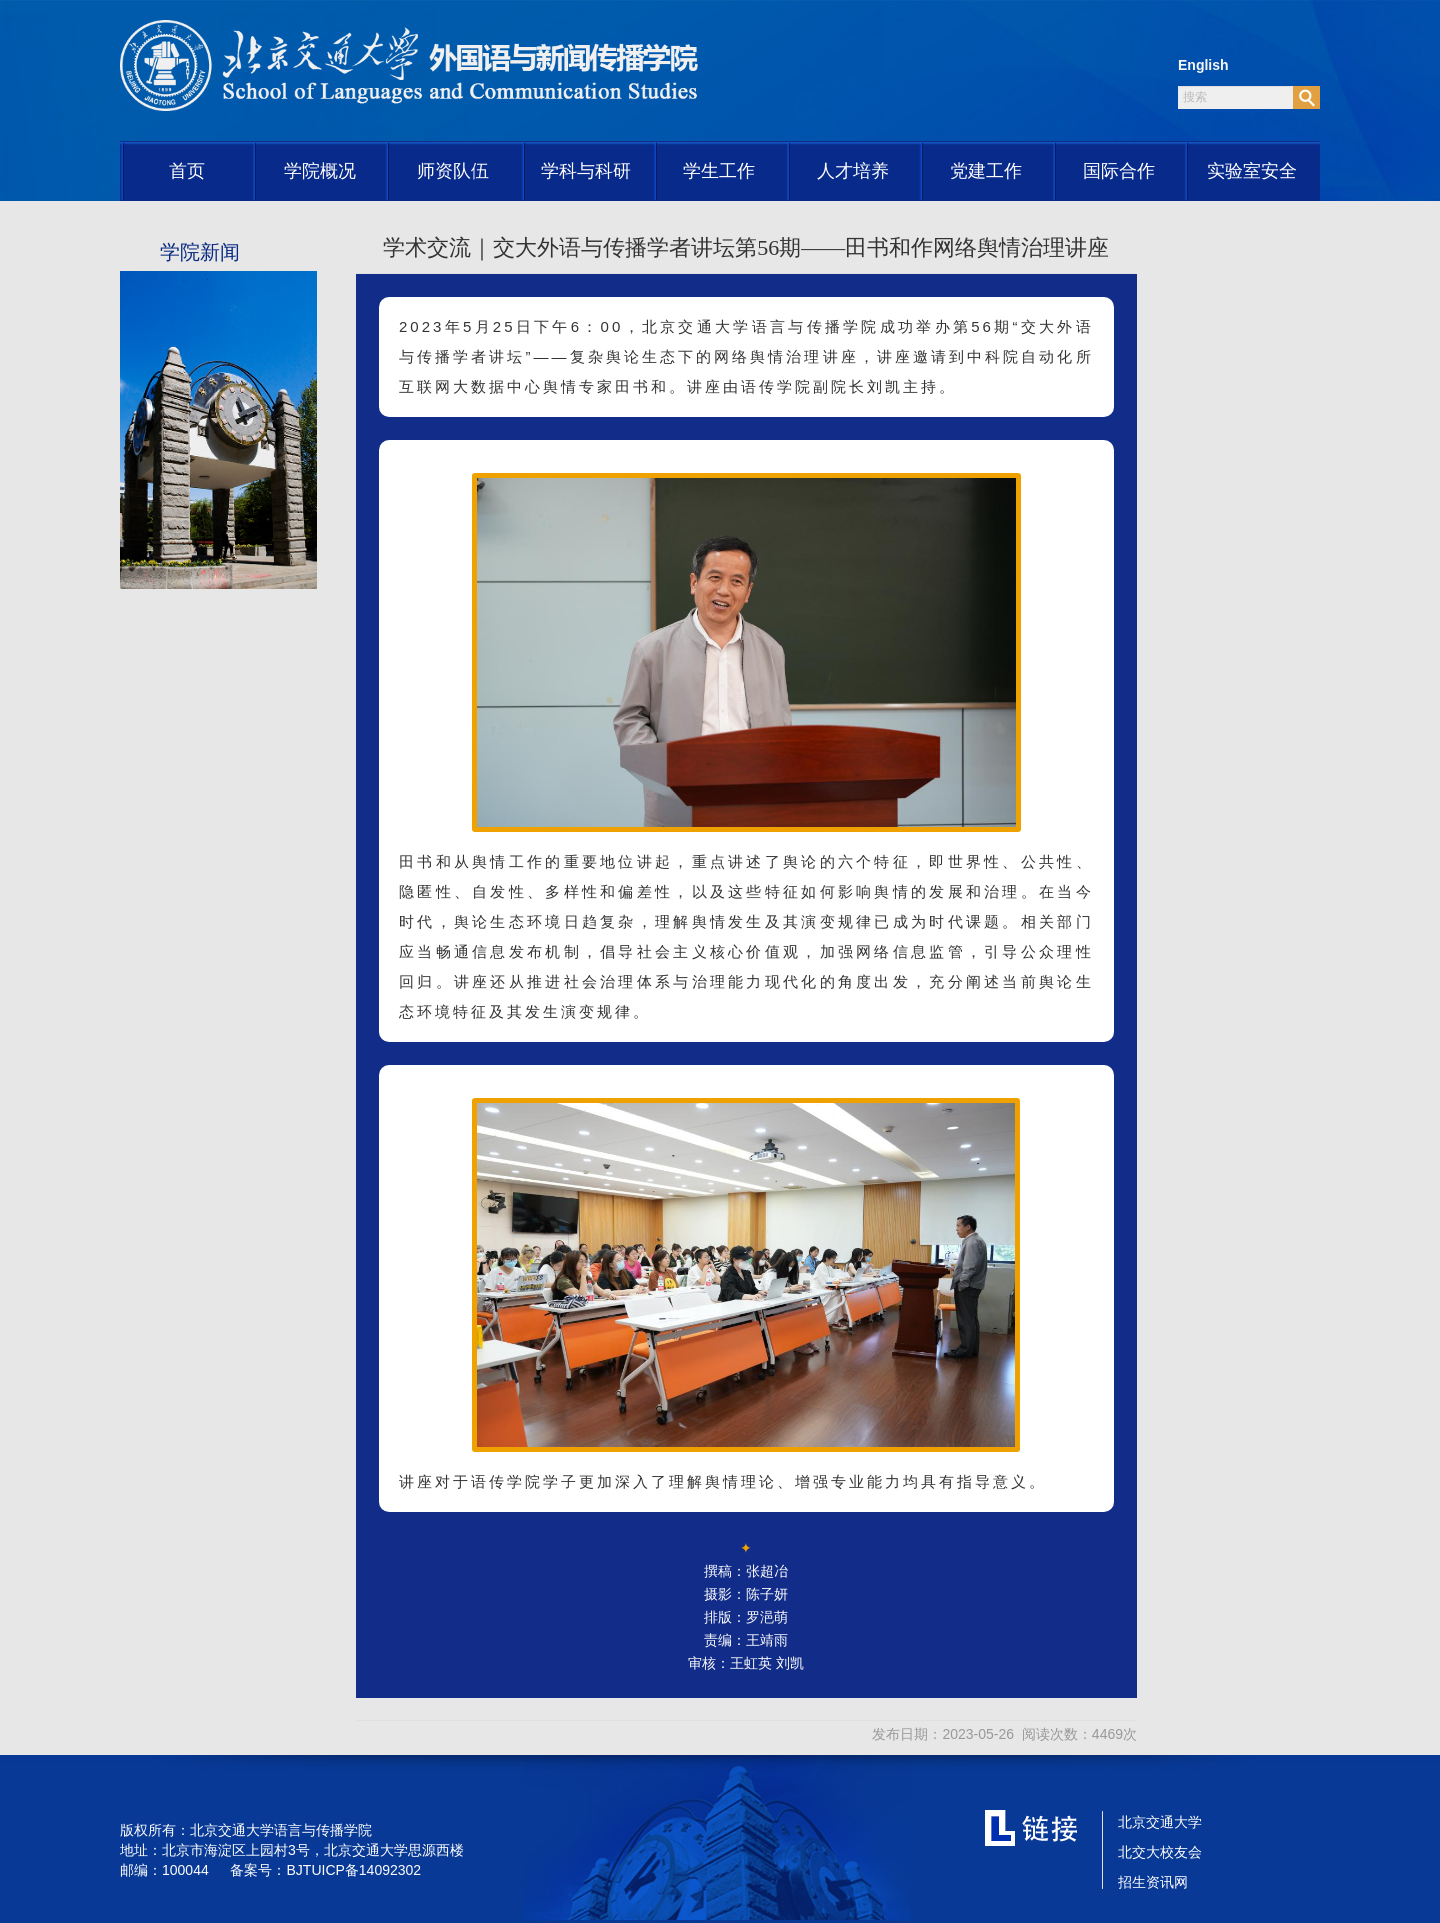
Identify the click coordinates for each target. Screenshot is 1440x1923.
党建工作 (986, 171)
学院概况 (320, 171)
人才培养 (853, 171)
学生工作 (719, 171)
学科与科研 (586, 171)
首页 (187, 171)
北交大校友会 (1160, 1852)
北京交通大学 (1160, 1822)
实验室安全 (1252, 171)
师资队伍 (453, 171)
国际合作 (1119, 171)
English (1203, 65)
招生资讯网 (1153, 1882)
